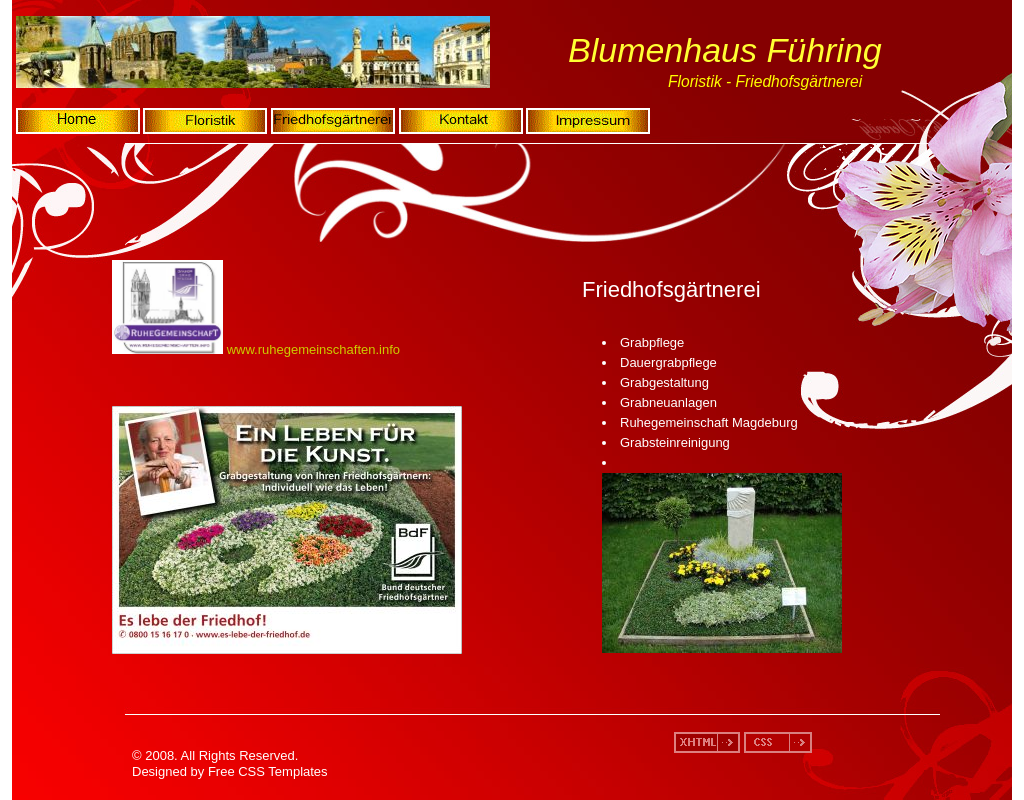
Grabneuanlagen (668, 402)
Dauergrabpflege (668, 362)
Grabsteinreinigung (675, 442)
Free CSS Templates (268, 771)
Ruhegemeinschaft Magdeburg (709, 422)
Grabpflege (652, 342)
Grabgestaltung (664, 382)
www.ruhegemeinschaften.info (313, 349)
